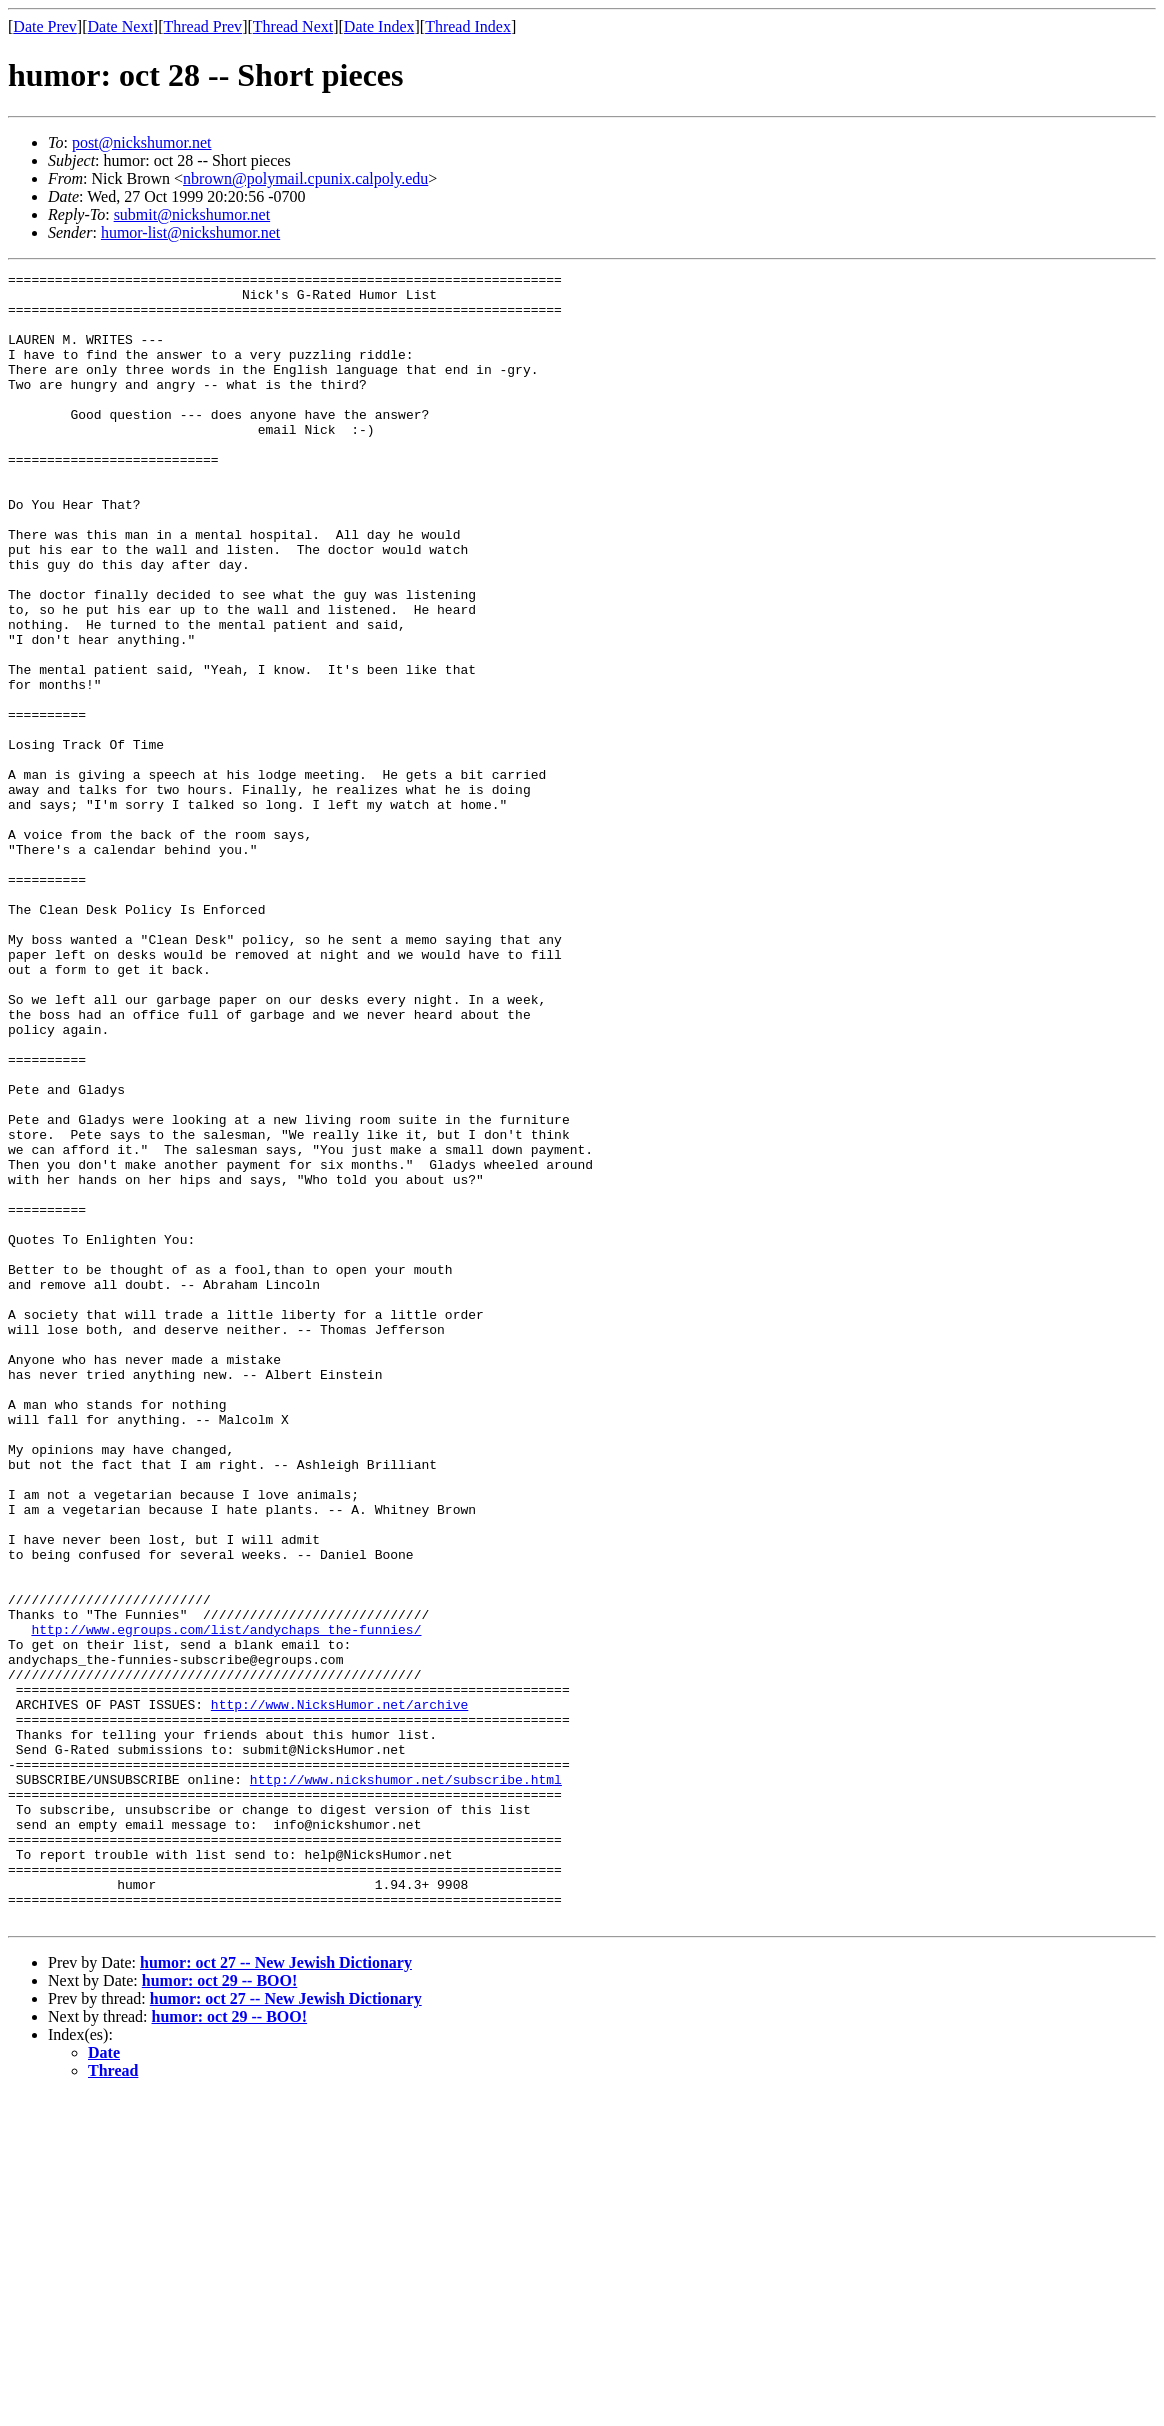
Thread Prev (202, 26)
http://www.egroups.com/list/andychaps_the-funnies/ (226, 1902)
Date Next (120, 26)
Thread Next (293, 26)
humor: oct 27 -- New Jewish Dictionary (276, 2292)
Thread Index (468, 26)
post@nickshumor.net (142, 142)
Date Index (379, 26)
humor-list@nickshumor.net (190, 232)
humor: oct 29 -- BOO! (220, 2310)
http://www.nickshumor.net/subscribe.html (406, 2082)
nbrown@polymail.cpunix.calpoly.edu (305, 178)
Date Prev (45, 26)
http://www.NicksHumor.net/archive (339, 1992)
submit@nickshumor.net (192, 214)
